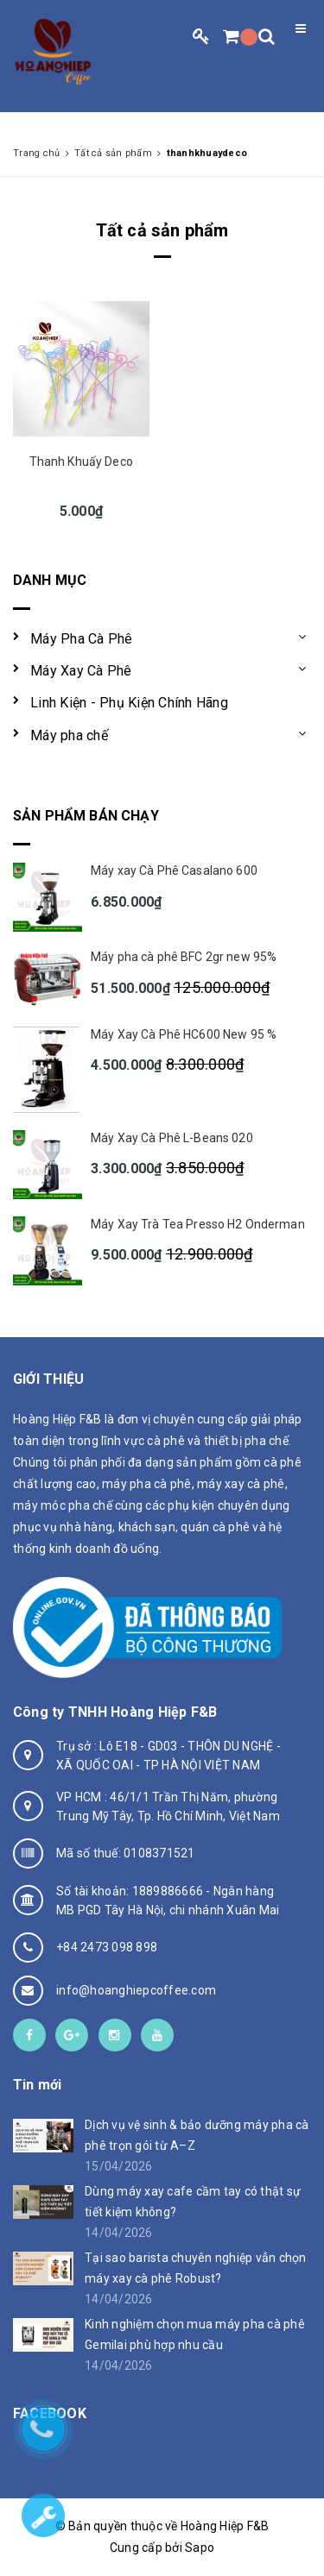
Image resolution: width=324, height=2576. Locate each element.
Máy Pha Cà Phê (81, 639)
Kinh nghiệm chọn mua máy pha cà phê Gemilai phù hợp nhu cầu (195, 2334)
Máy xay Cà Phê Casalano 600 (174, 870)
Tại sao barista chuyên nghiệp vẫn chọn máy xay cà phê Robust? (196, 2268)
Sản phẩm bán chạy (86, 815)
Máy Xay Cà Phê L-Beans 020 (172, 1138)
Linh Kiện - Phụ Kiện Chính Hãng (129, 702)
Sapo (199, 2547)
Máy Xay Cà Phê (81, 671)
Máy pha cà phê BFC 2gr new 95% (183, 957)
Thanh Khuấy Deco (81, 461)
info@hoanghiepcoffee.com (136, 1990)
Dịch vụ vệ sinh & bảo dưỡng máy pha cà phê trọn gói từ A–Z (197, 2135)
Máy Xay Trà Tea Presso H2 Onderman (198, 1224)
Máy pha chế (69, 735)
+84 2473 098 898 (106, 1947)
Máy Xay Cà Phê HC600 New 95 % (183, 1034)
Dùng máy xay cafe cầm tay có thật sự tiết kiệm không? (193, 2201)
